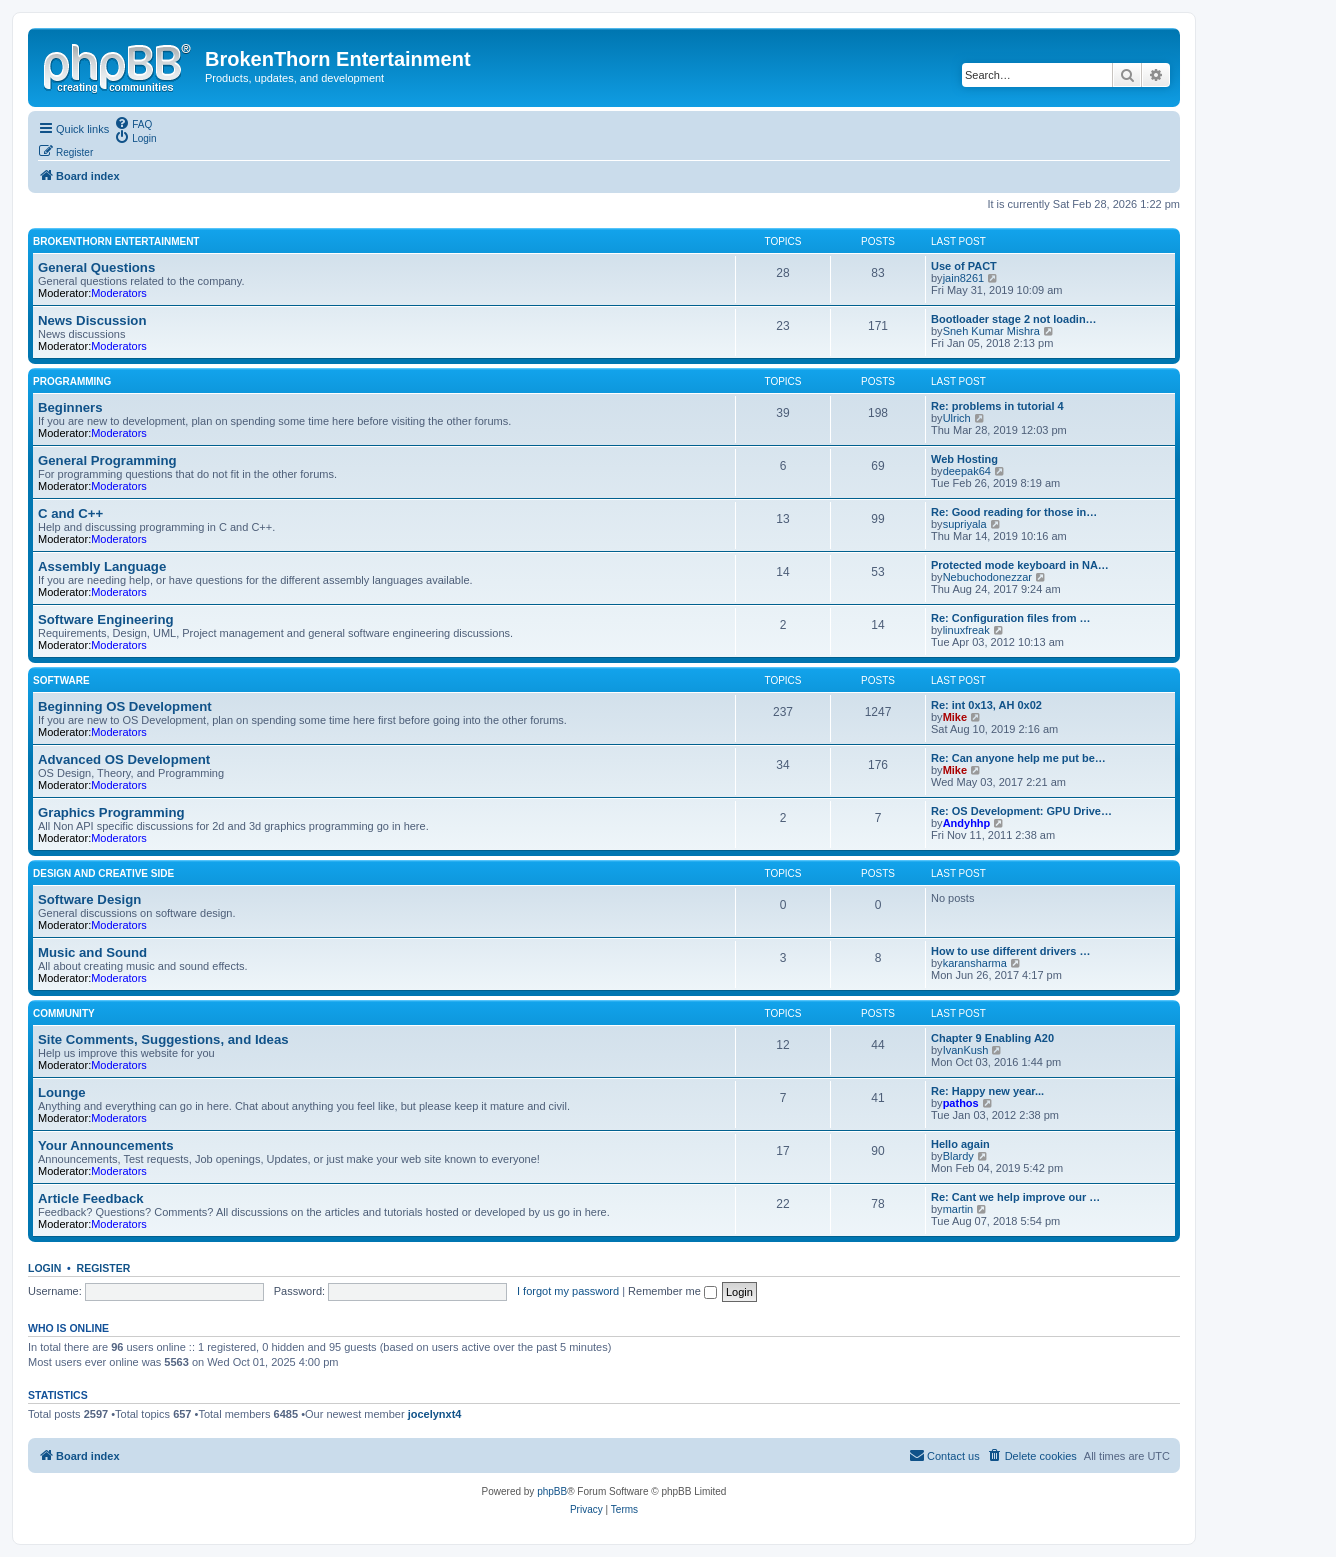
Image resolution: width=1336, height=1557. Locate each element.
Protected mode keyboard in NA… (1020, 565)
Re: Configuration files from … (1011, 618)
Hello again (960, 1144)
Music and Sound (92, 952)
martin (958, 1209)
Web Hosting (964, 459)
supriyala (965, 524)
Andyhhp (967, 823)
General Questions (96, 267)
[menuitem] (133, 123)
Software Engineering (106, 619)
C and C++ (70, 513)
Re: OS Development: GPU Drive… (1021, 811)
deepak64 (967, 471)
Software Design (89, 899)
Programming (72, 381)
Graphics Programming (111, 812)
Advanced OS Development (124, 759)
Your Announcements (106, 1145)
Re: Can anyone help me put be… (1018, 758)
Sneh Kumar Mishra (991, 331)
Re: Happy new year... (987, 1091)
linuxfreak (966, 630)
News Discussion (92, 320)
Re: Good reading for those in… (1014, 512)
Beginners (70, 407)
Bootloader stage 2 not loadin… (1014, 319)
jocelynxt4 (435, 1414)
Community (64, 1013)
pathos (961, 1103)
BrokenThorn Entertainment (116, 241)
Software (61, 680)
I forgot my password (568, 1291)
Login (44, 1268)
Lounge (62, 1092)
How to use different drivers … (1011, 951)
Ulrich (957, 418)
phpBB (552, 1491)
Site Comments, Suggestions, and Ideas (163, 1039)
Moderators (119, 293)
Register (104, 1268)
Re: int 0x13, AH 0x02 (986, 705)
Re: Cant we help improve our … (1015, 1197)
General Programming (107, 460)
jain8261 (964, 278)
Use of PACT (964, 266)
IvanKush (966, 1050)
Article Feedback (91, 1198)
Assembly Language (102, 566)
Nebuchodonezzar (987, 577)
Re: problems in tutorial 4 (997, 406)
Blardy (958, 1156)
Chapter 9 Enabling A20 (992, 1038)
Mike (955, 717)
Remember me (672, 1291)
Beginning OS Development (125, 706)
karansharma (975, 963)
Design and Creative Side (103, 873)
